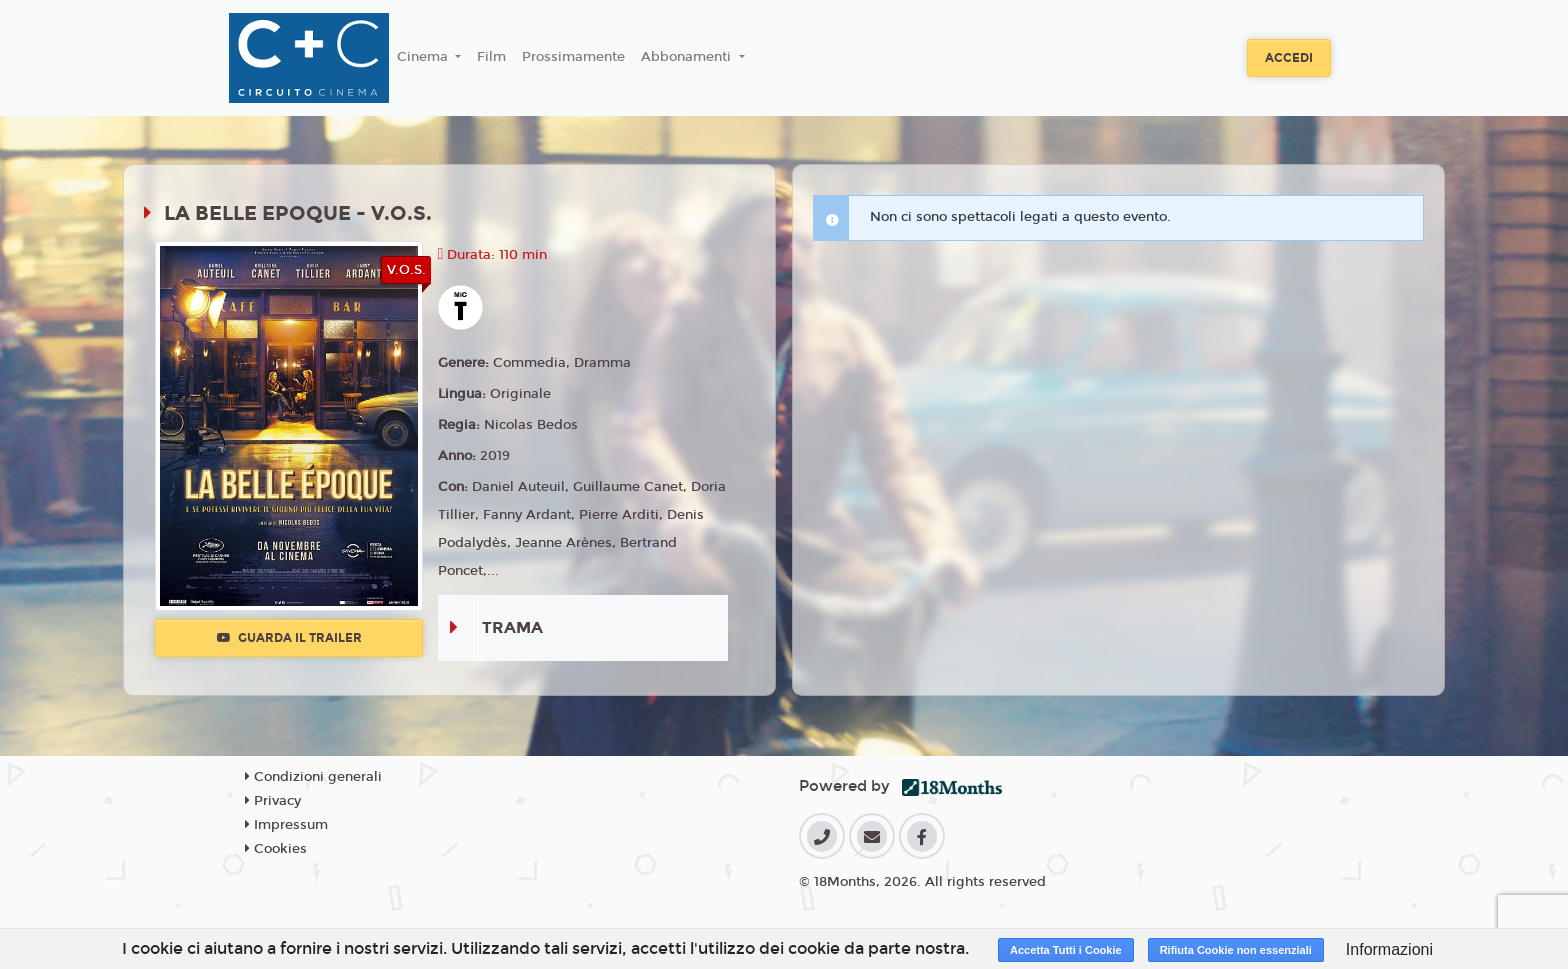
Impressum (286, 825)
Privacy (273, 801)
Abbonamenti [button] (688, 57)
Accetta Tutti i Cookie (1066, 950)
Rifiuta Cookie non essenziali (1236, 950)
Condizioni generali (313, 777)
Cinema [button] (424, 57)
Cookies (276, 849)
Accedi (1289, 58)
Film (491, 57)
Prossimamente (573, 57)
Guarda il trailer (289, 638)
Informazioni (1389, 949)
